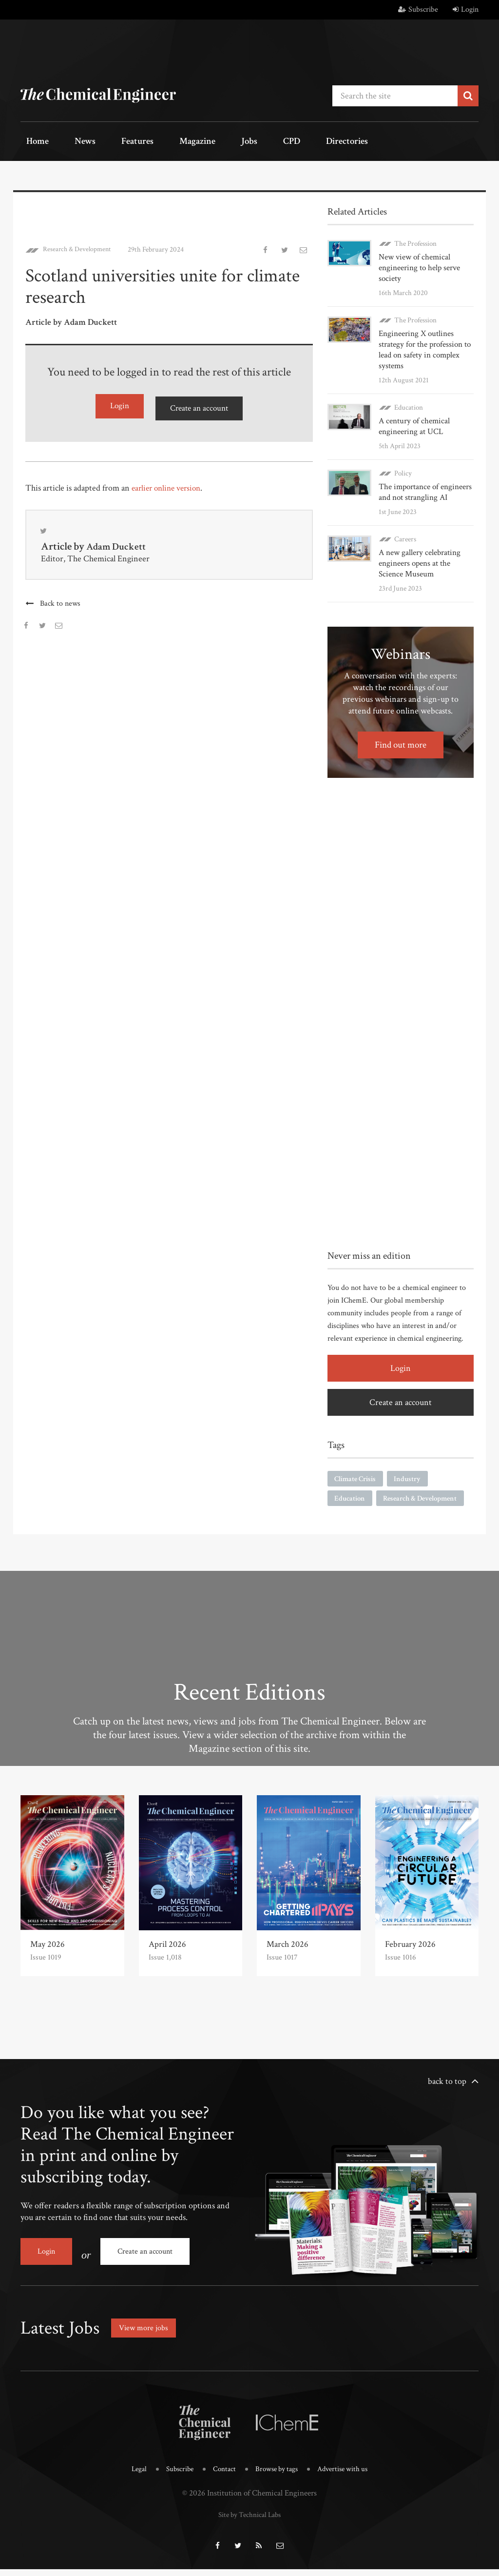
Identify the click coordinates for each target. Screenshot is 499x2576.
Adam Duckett (118, 544)
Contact (221, 2480)
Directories (284, 141)
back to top (447, 2100)
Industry (411, 1476)
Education (408, 404)
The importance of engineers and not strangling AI (423, 488)
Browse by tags (277, 2480)
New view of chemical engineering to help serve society (417, 264)
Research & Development (80, 246)
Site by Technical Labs (249, 2524)
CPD (239, 141)
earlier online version (169, 483)
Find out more (400, 741)
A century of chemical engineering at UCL (412, 423)
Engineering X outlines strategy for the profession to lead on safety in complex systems (423, 346)
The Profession (415, 240)
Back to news (61, 600)
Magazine (164, 141)
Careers (405, 535)
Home (32, 141)
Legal (129, 2480)
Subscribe (418, 9)
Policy (403, 470)
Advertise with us (349, 2480)
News (70, 141)
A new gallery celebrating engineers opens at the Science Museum (425, 560)
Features (113, 141)
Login (466, 9)
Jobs (206, 141)
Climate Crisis (357, 1476)
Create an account (199, 404)
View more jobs (146, 2339)
